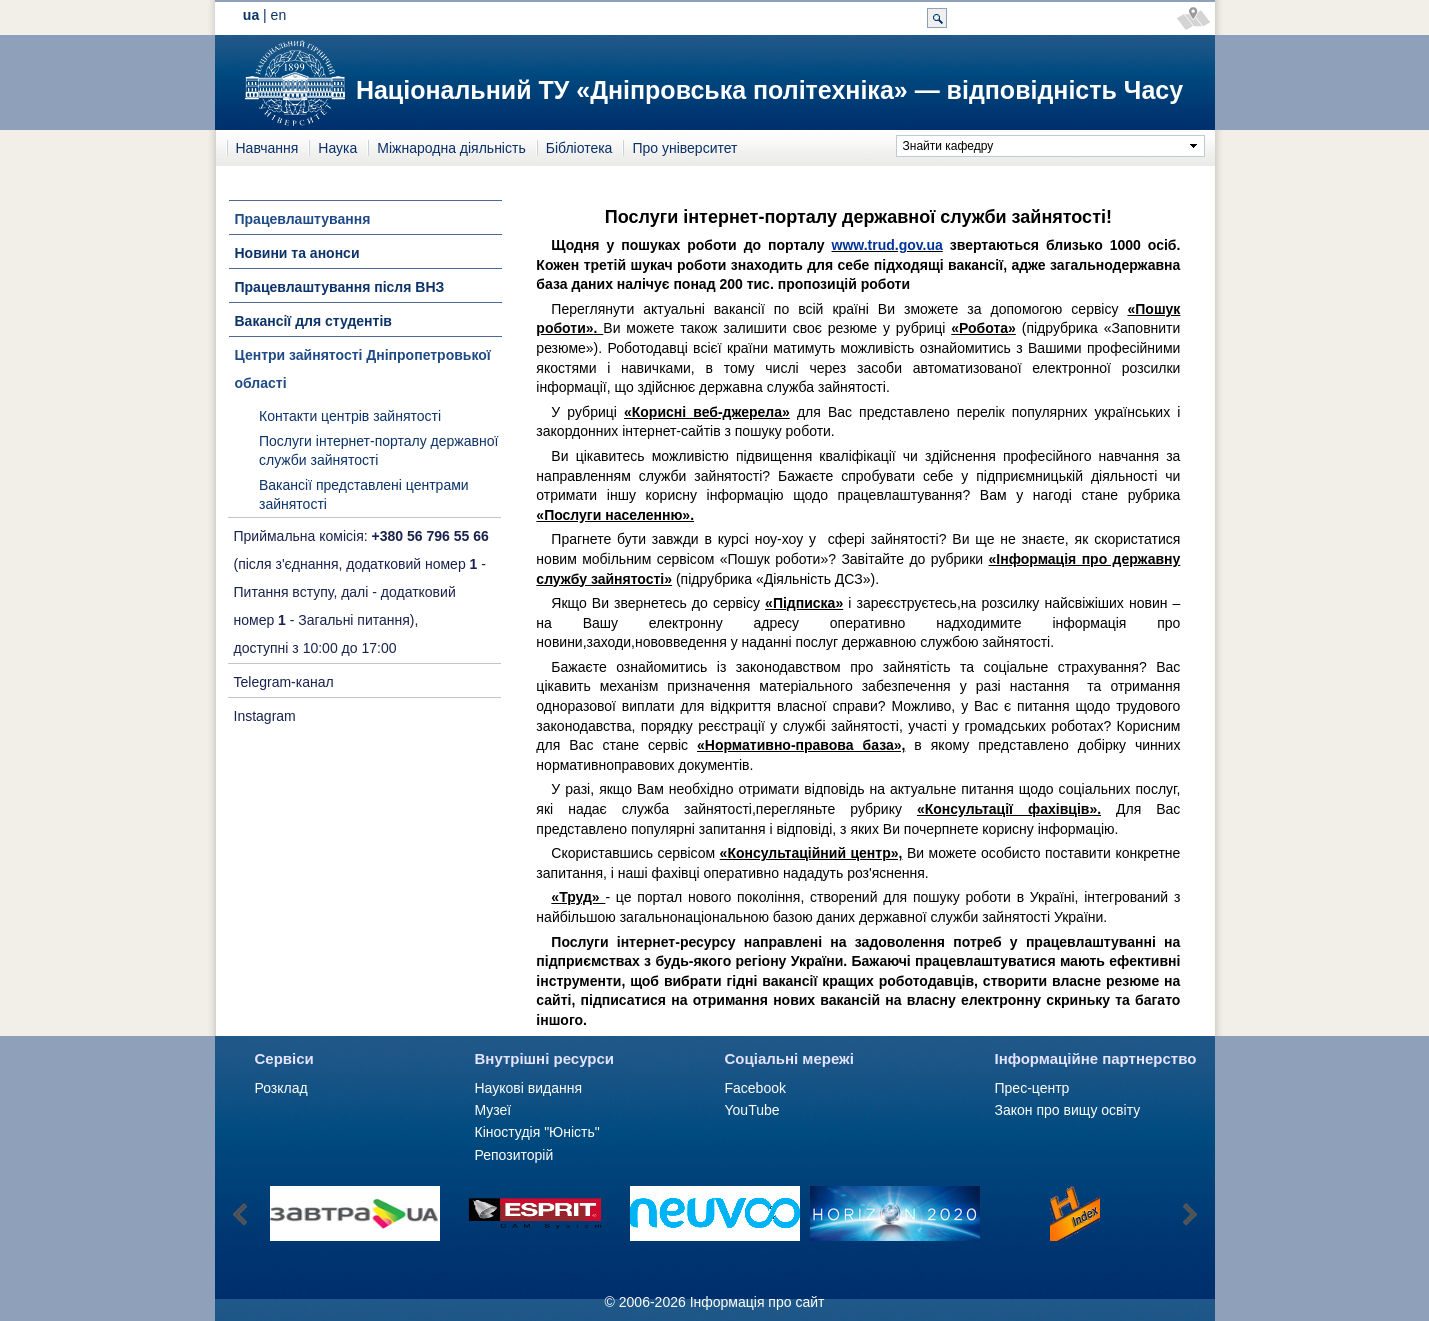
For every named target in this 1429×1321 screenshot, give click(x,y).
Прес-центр (1032, 1088)
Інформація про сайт (757, 1302)
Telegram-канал (284, 682)
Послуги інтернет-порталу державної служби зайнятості (378, 451)
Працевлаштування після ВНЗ (340, 287)
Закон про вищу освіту (1068, 1110)
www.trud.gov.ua (887, 245)
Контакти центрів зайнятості (350, 416)
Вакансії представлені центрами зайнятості (364, 495)
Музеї (493, 1110)
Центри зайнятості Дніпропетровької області (363, 369)
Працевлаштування (303, 219)
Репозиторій (514, 1155)
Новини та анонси (297, 253)
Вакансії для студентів (313, 321)
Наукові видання (529, 1088)
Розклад (281, 1088)
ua (251, 15)
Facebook (755, 1088)
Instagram (265, 716)
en (279, 15)
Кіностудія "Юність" (537, 1132)
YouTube (752, 1110)
